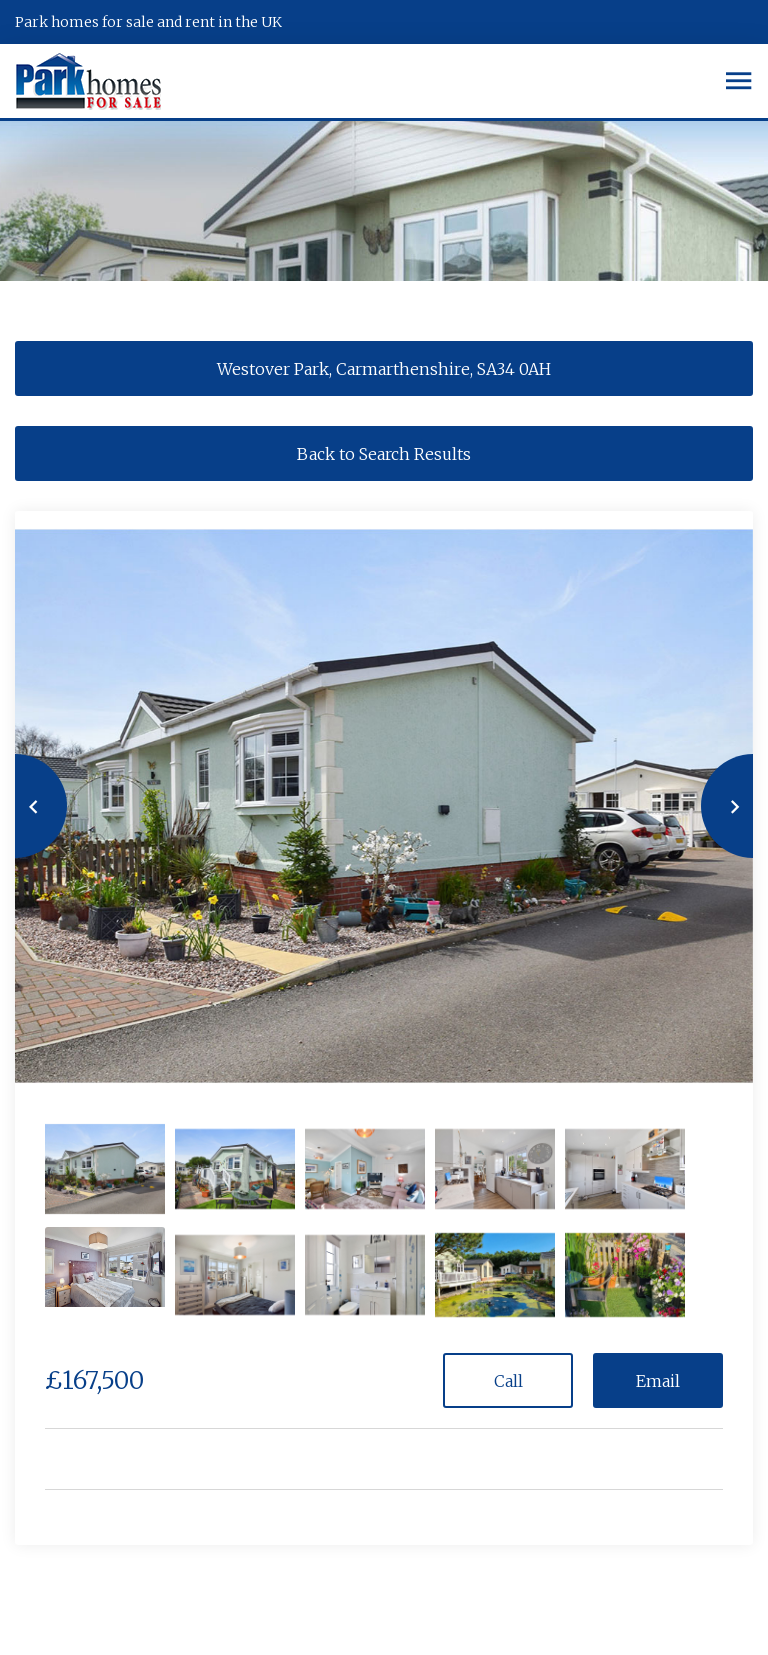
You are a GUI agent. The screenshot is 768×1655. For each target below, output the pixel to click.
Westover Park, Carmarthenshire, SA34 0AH (384, 369)
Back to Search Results (384, 454)
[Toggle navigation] (738, 81)
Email (658, 1381)
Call (508, 1381)
